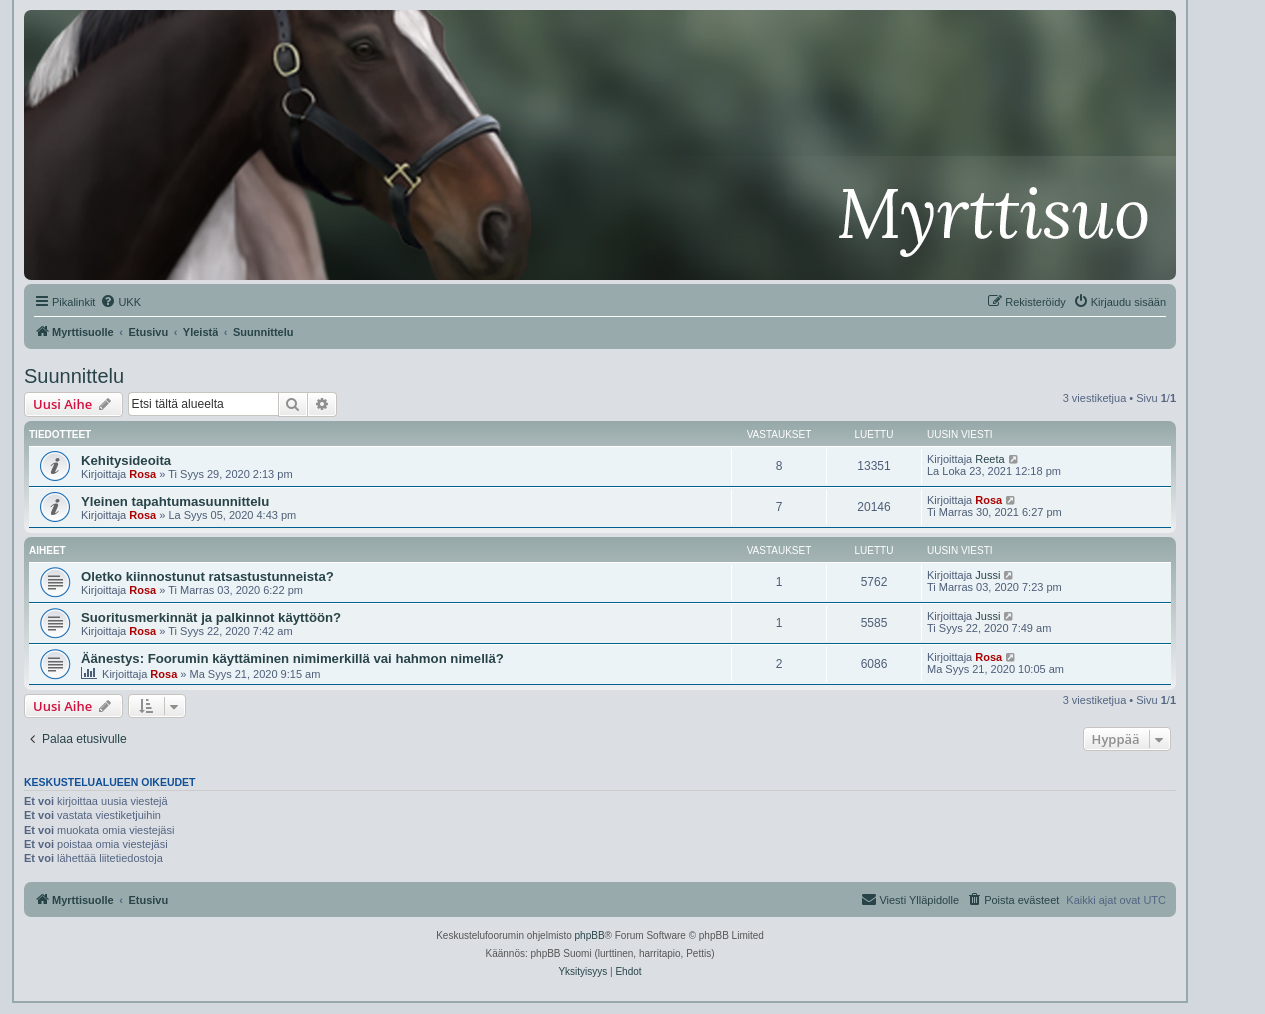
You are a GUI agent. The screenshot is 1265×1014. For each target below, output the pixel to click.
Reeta (989, 459)
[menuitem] (120, 302)
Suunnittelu (74, 376)
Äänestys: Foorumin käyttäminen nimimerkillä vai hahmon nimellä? (292, 658)
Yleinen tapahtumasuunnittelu (175, 501)
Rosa (142, 474)
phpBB (590, 935)
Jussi (987, 575)
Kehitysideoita (126, 460)
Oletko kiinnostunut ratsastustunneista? (207, 576)
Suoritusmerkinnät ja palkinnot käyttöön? (211, 617)
